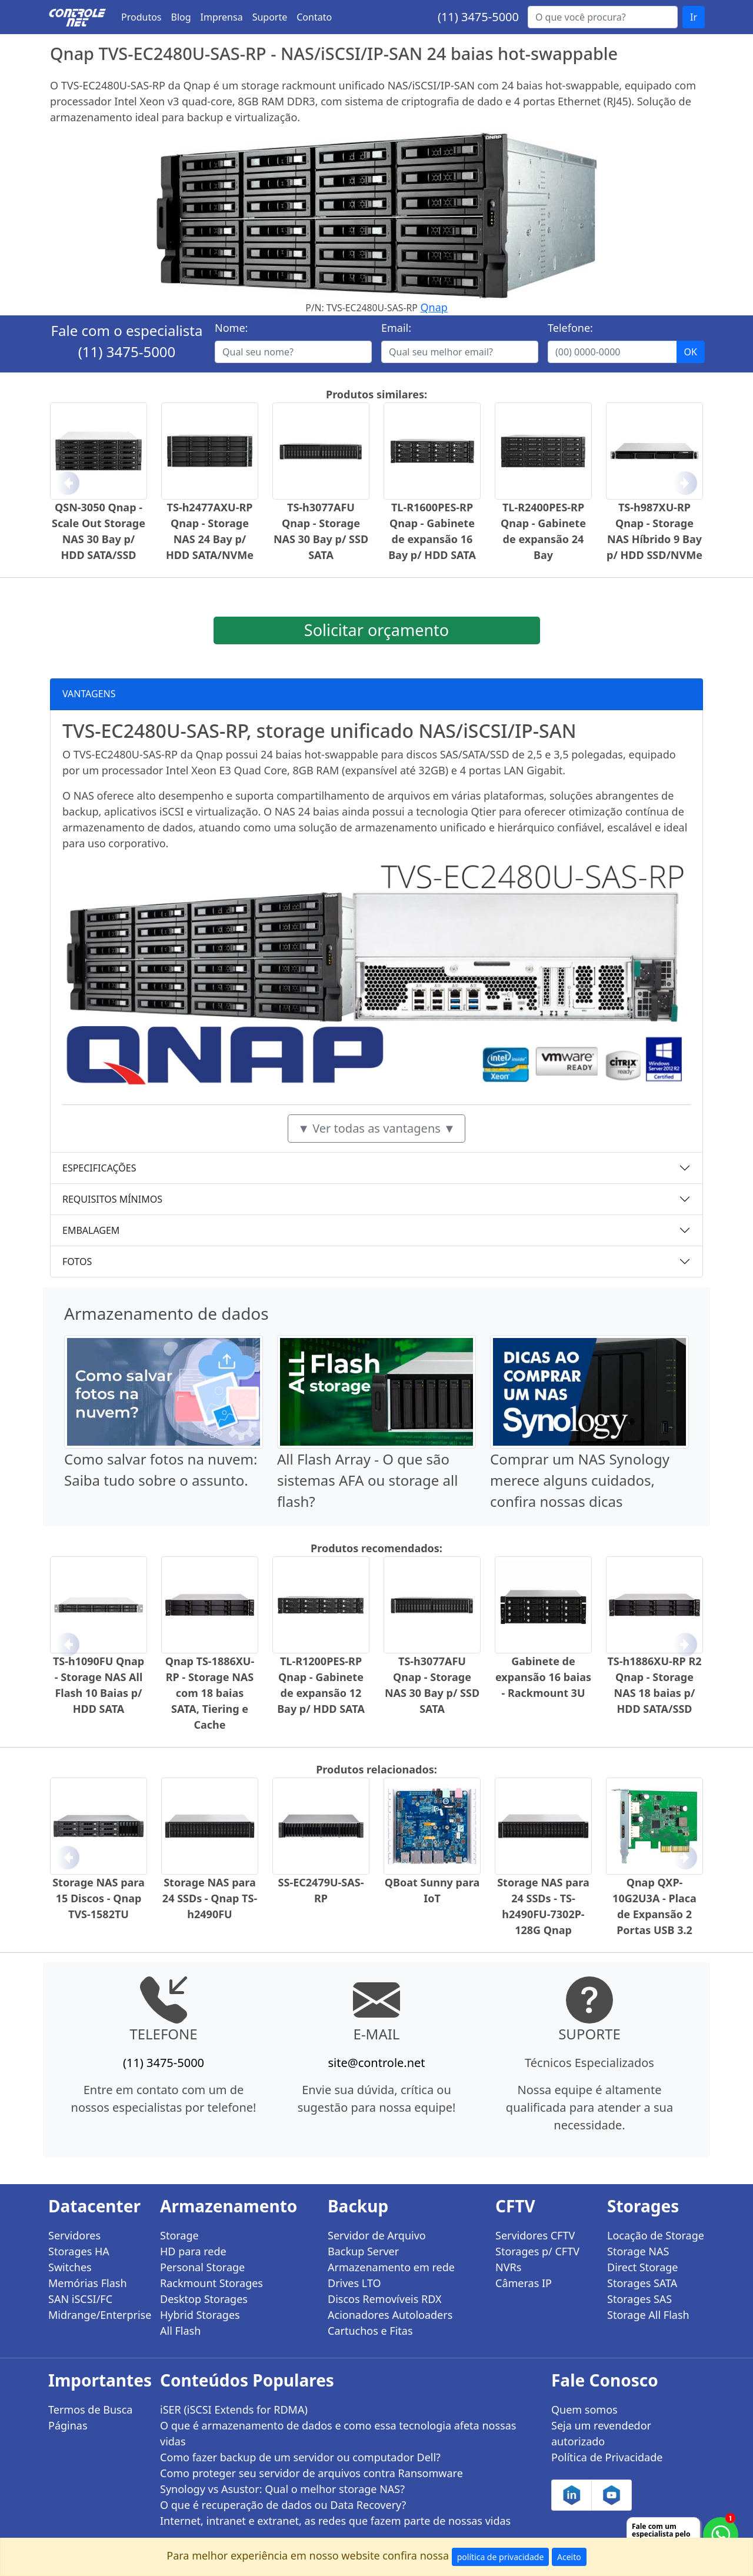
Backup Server (363, 2251)
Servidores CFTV (535, 2235)
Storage (179, 2235)
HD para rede (193, 2251)
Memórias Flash (87, 2283)
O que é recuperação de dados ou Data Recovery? (283, 2505)
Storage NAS (638, 2251)
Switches (70, 2267)
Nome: (231, 328)
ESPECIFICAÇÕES (99, 1167)
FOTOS (77, 1261)
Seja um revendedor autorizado (601, 2433)
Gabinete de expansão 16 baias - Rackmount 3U (543, 1677)
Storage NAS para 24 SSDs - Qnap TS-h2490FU (209, 1898)
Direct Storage (642, 2267)
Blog (181, 17)
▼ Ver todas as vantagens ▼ (376, 1128)
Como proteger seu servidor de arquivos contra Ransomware (311, 2473)
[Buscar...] (603, 17)
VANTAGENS (89, 693)
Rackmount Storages (211, 2283)
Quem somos (584, 2409)
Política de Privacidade (606, 2457)
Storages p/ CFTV (537, 2251)
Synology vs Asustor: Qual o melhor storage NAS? (282, 2489)
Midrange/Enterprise (97, 2315)
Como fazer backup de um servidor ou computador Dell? (300, 2457)
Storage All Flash (648, 2315)
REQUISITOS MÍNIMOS (112, 1199)
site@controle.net (376, 2063)
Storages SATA (642, 2283)
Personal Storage (202, 2267)
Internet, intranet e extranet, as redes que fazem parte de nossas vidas (335, 2521)
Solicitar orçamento (376, 630)
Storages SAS (639, 2299)
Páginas (68, 2425)
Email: (396, 328)
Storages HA (78, 2251)
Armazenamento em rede (391, 2267)
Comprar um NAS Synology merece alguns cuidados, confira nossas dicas (579, 1480)
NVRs (508, 2267)
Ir (693, 17)
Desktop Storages (204, 2299)
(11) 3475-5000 (478, 17)
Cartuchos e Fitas (370, 2331)
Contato (314, 17)
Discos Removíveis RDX (385, 2299)
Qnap (434, 307)
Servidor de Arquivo (377, 2235)
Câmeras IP (523, 2283)
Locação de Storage (655, 2235)
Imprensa (222, 17)
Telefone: (570, 328)
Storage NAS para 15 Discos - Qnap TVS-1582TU (98, 1898)
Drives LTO (354, 2283)
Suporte (270, 17)
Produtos (141, 17)
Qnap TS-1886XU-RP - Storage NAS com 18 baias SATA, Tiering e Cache (209, 1693)
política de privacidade (500, 2556)
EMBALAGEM (90, 1230)
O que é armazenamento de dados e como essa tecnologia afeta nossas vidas (338, 2433)
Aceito (569, 2556)
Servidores (74, 2235)
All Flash (180, 2331)
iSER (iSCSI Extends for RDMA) (234, 2409)
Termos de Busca (90, 2409)
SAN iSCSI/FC (80, 2299)
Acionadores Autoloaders (390, 2315)
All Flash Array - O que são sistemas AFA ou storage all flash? (367, 1480)
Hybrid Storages (200, 2315)
